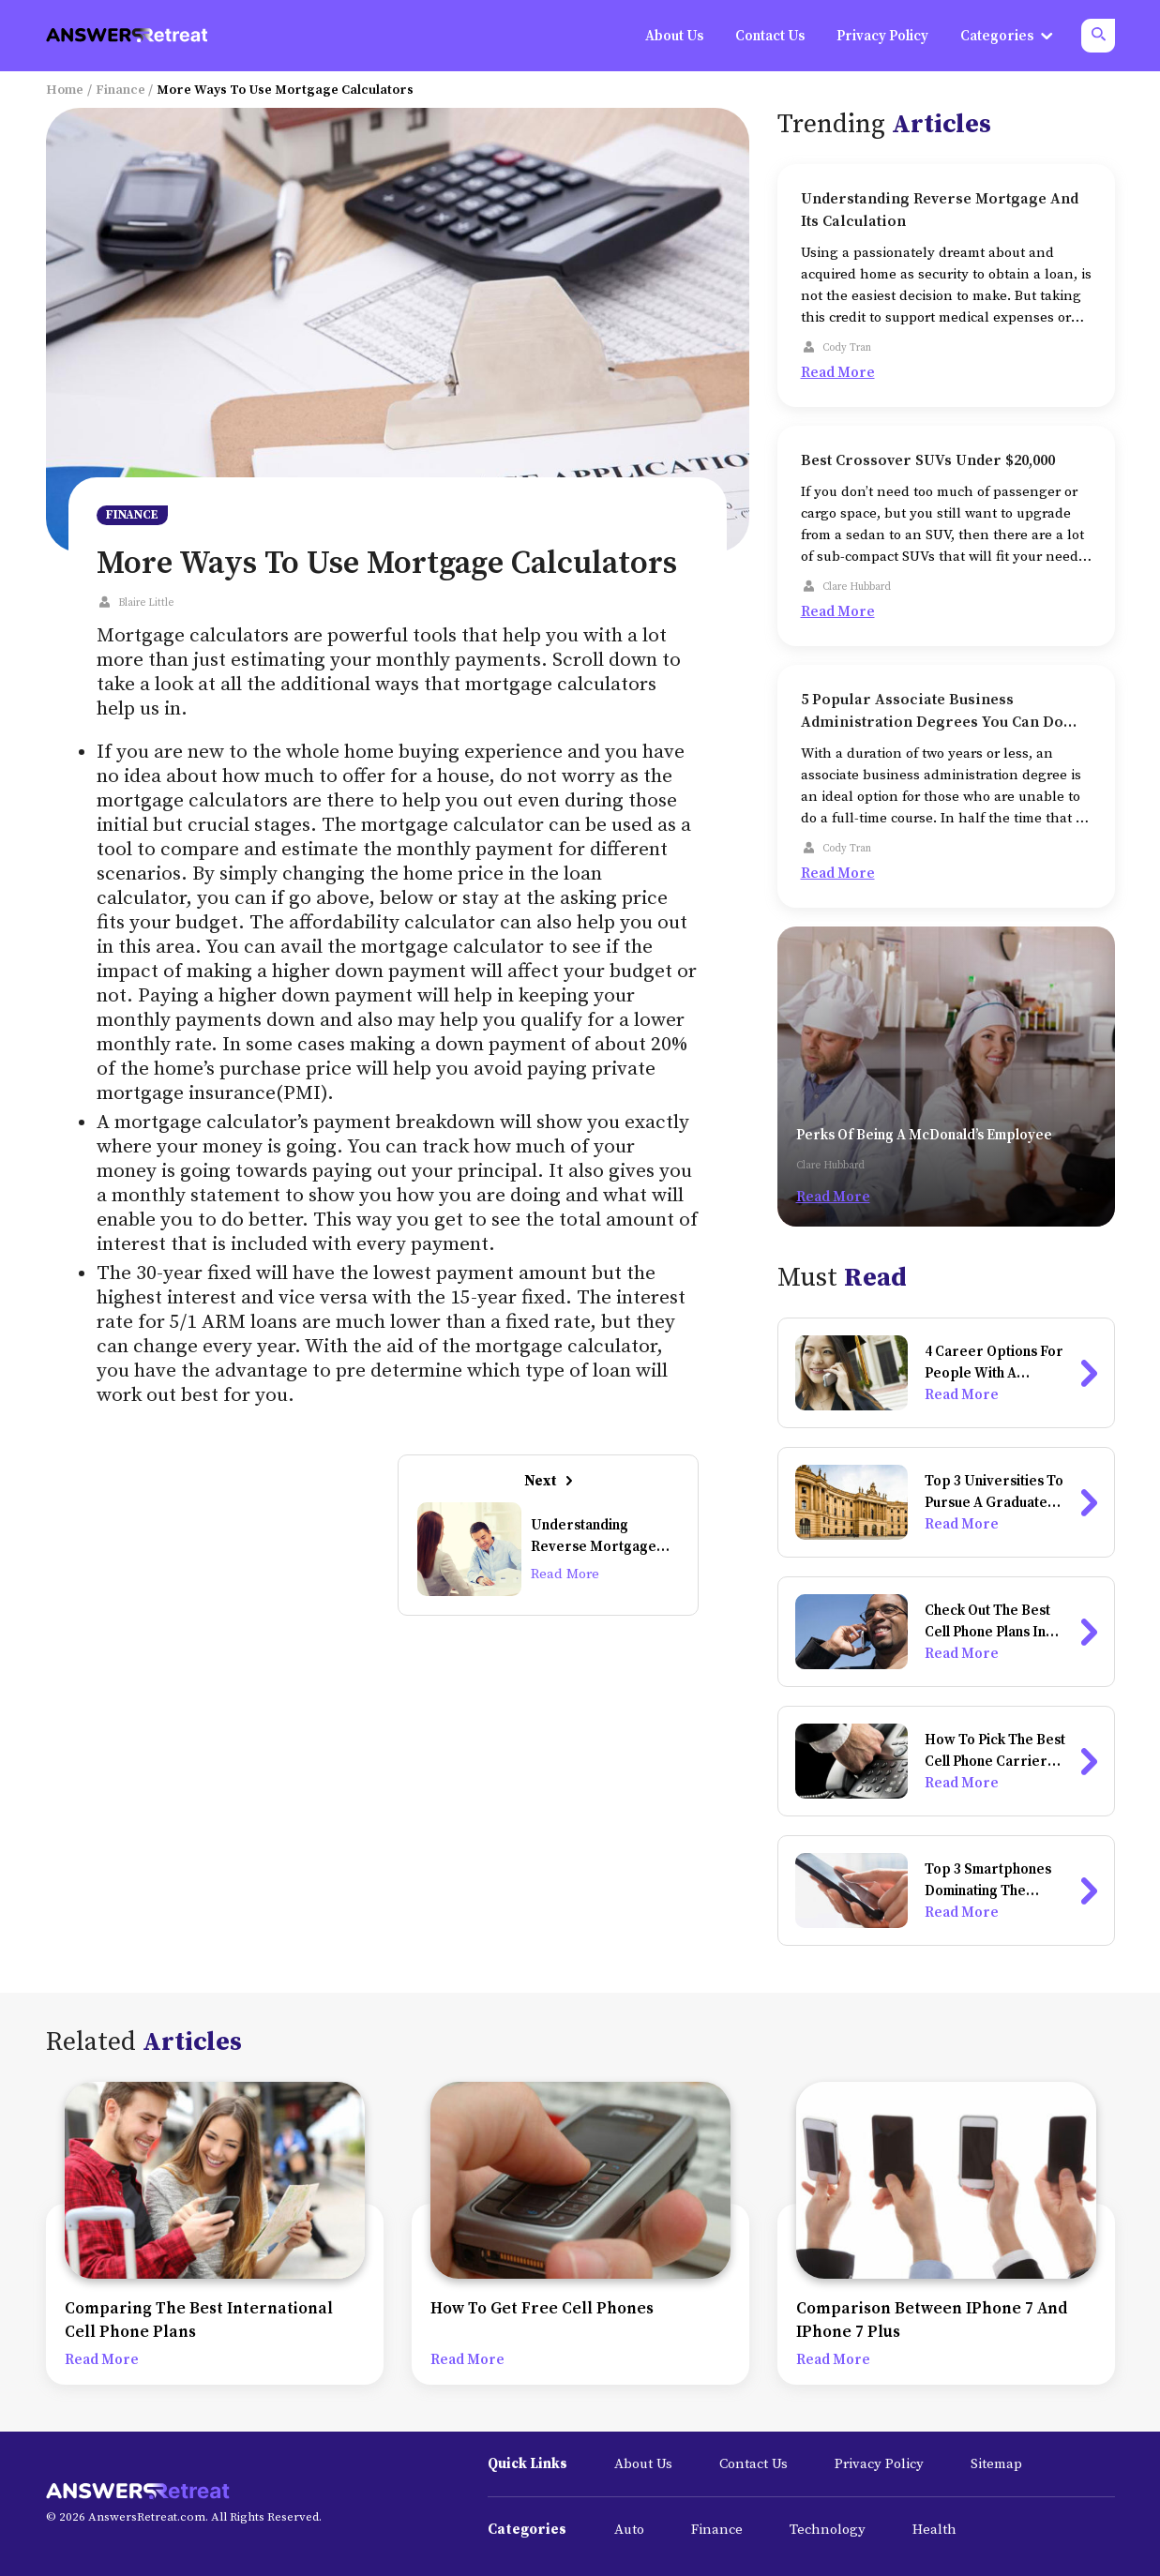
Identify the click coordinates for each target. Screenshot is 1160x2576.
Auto (629, 2529)
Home (64, 90)
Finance (120, 90)
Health (934, 2529)
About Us (643, 2464)
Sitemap (996, 2464)
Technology (828, 2529)
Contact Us (753, 2464)
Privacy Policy (879, 2464)
